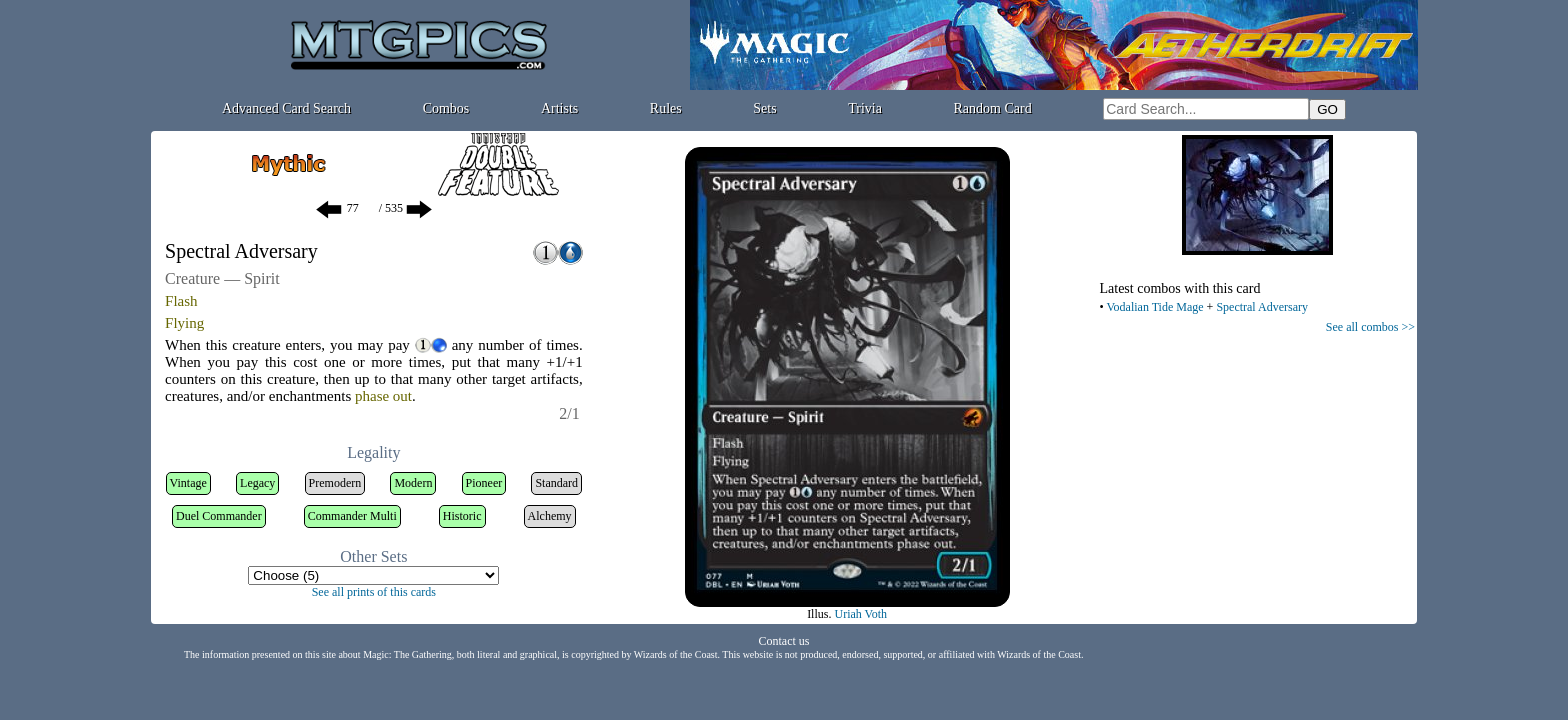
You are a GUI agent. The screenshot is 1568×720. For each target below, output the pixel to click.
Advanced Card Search (286, 108)
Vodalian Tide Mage (1154, 307)
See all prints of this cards (374, 592)
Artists (559, 108)
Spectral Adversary (1262, 307)
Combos (446, 108)
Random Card (993, 108)
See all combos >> (1370, 327)
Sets (764, 108)
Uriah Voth (860, 614)
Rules (666, 108)
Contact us (784, 641)
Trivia (865, 108)
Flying (184, 323)
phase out (383, 396)
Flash (181, 301)
